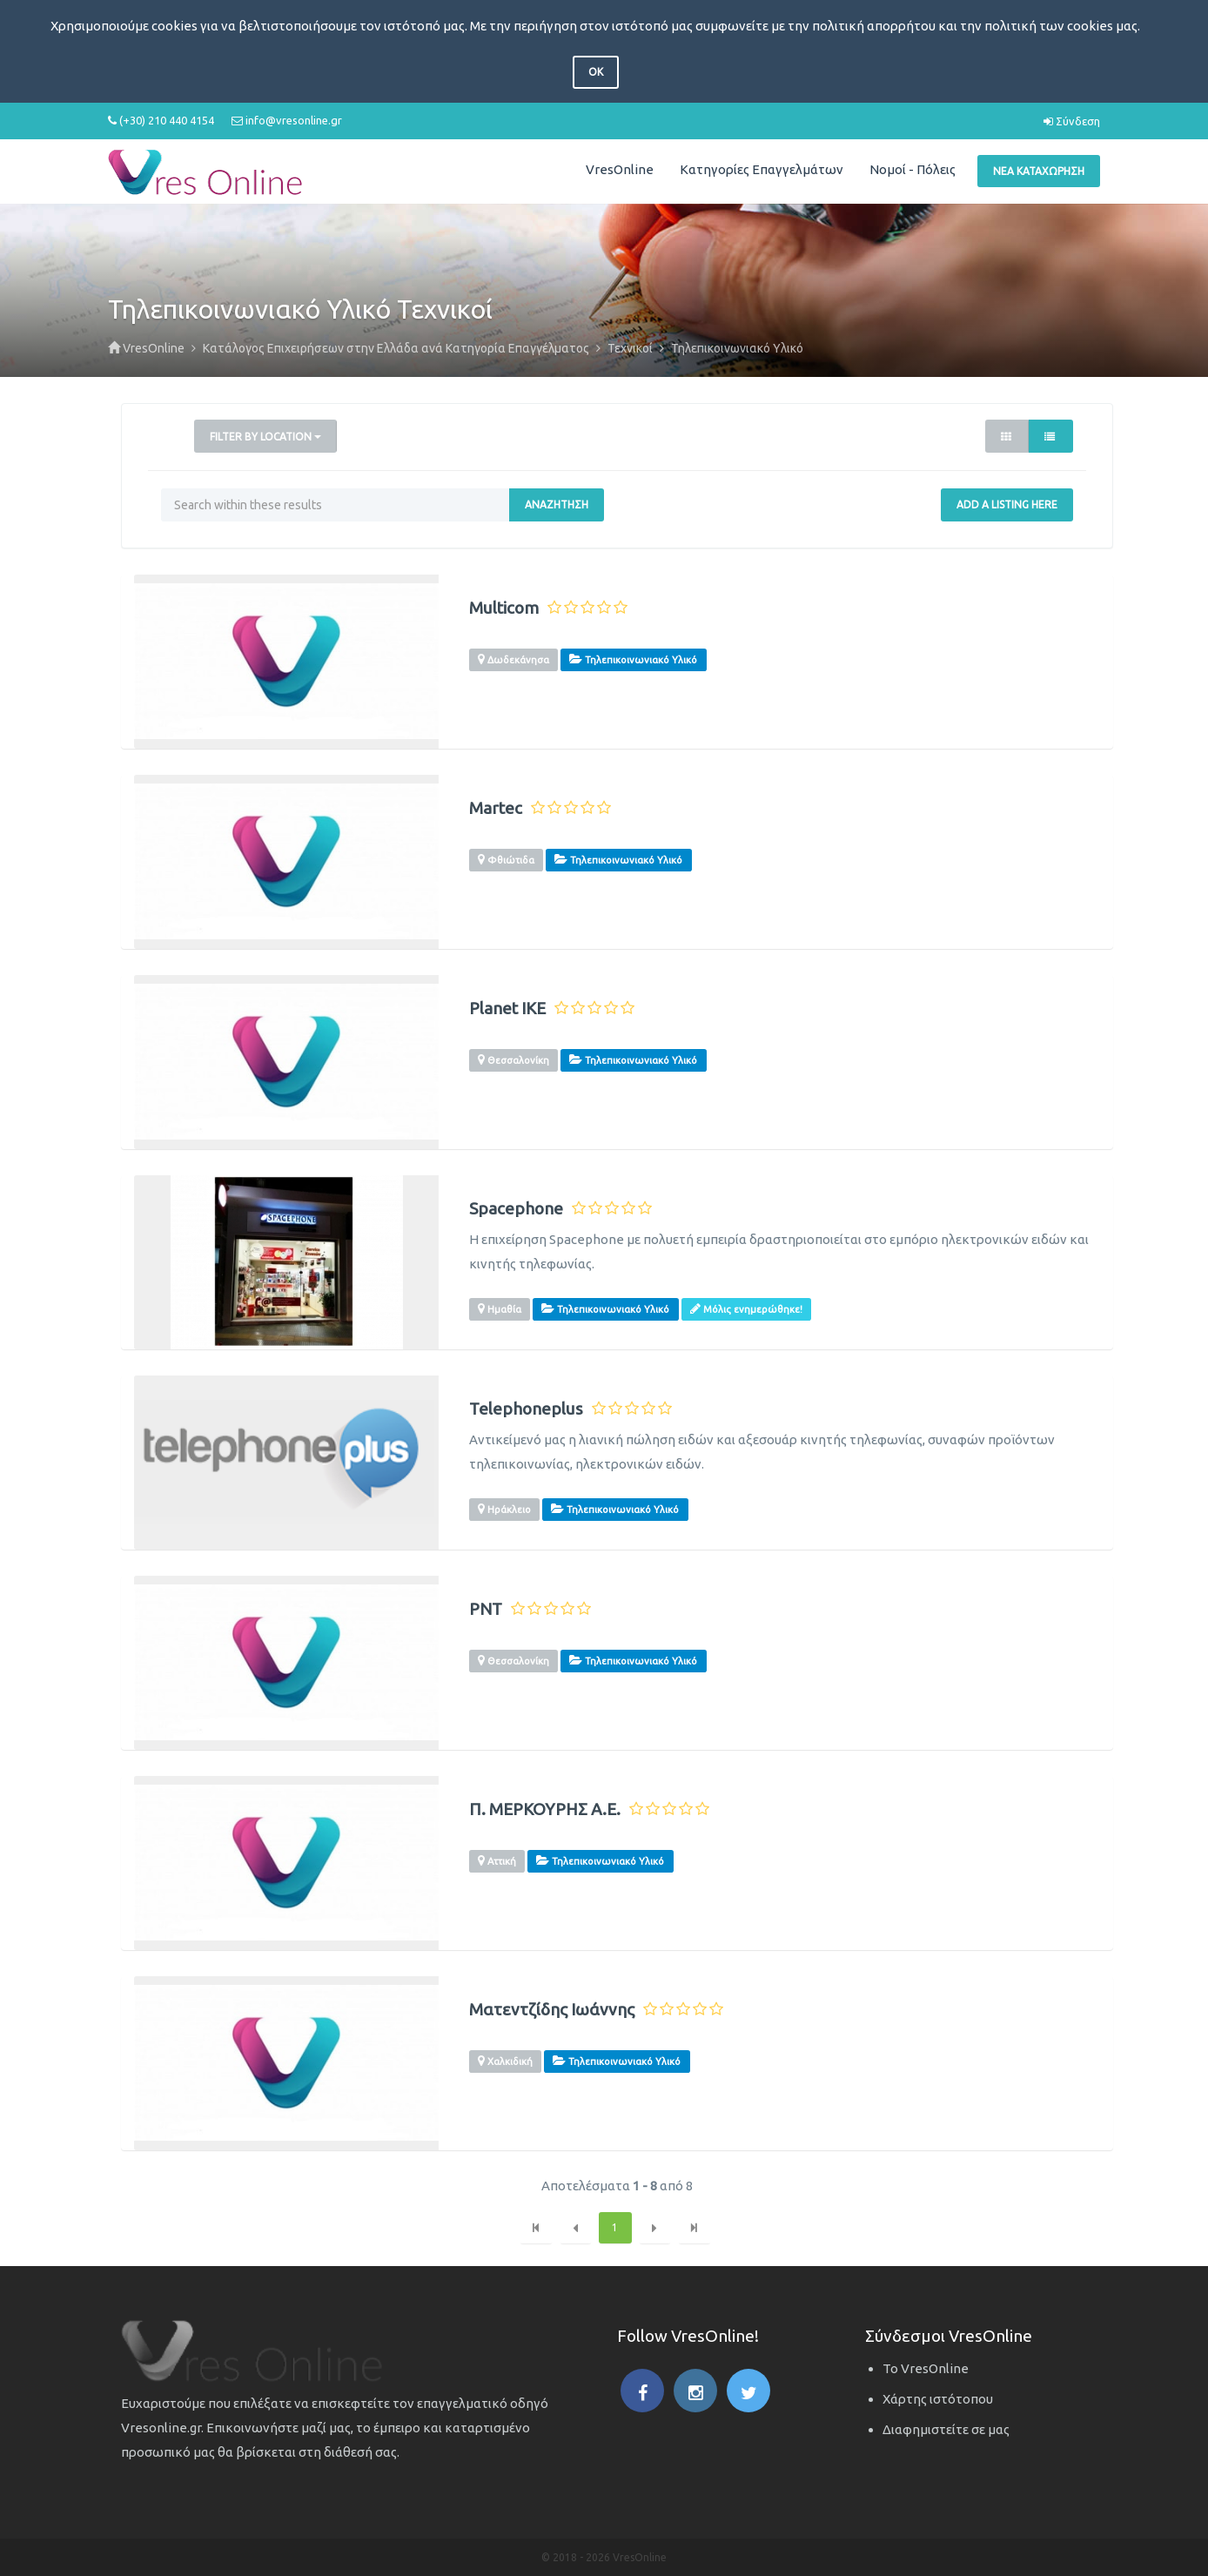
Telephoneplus (526, 1409)
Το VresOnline (926, 2368)
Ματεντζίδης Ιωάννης (551, 2010)
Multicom (504, 608)
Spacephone (516, 1209)
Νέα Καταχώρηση (1038, 171)
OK (595, 71)
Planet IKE (507, 1008)
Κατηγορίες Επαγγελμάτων (761, 169)
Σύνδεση (1072, 121)
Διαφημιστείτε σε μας (946, 2429)
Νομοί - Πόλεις (912, 169)
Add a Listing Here (1006, 504)
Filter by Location (265, 436)
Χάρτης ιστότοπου (938, 2398)
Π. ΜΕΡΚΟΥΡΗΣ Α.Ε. (545, 1809)
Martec (495, 808)
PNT (485, 1609)
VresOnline (620, 169)
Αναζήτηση (556, 504)
